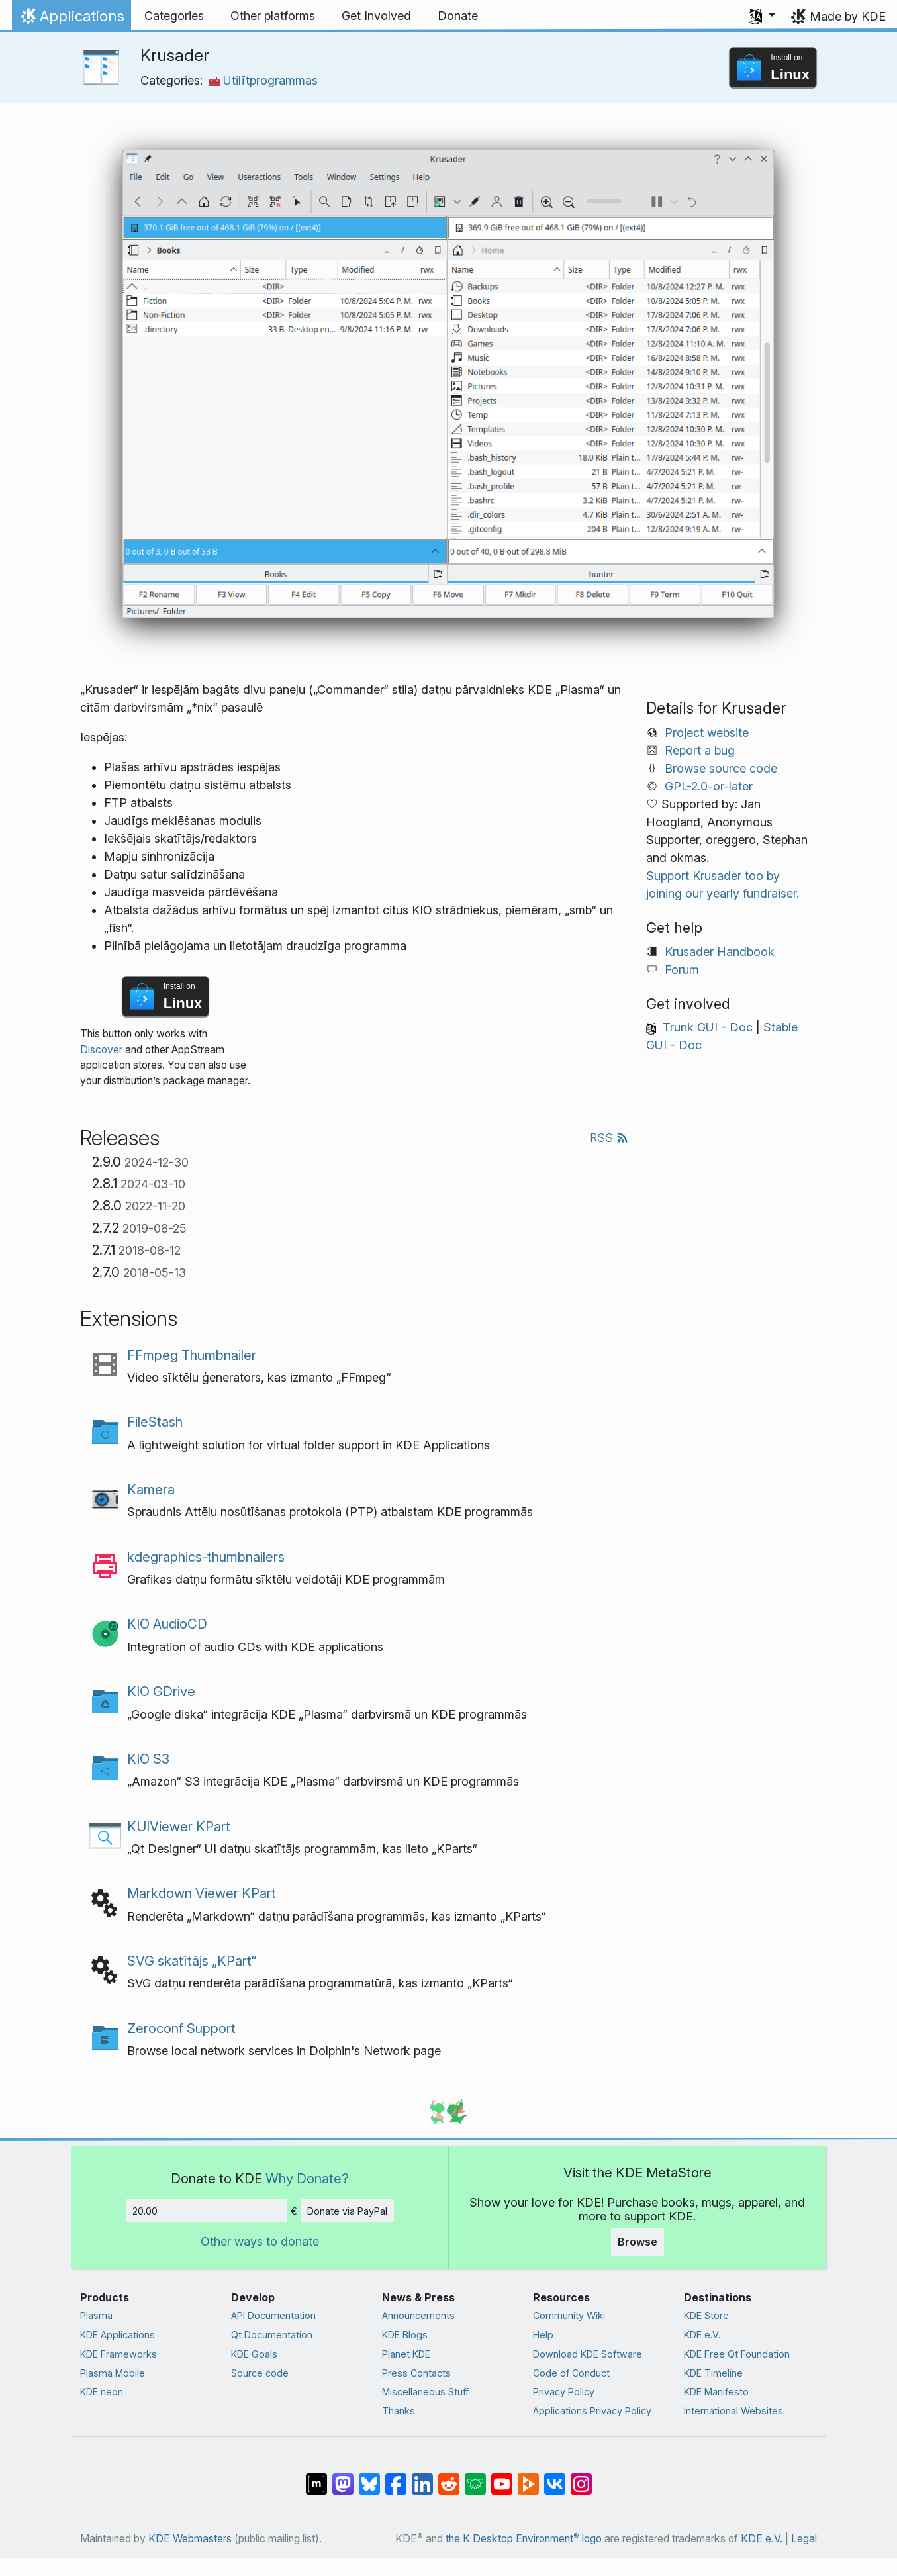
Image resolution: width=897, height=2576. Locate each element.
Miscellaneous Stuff (425, 2391)
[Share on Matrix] (316, 2477)
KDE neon (101, 2391)
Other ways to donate (260, 2241)
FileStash (155, 1421)
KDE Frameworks (118, 2354)
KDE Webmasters (190, 2538)
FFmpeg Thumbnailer (191, 1355)
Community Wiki (569, 2315)
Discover (101, 1049)
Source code (260, 2373)
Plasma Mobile (112, 2373)
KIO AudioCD (167, 1623)
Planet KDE (406, 2354)
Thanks (398, 2410)
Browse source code (721, 768)
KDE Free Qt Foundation (737, 2354)
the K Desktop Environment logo (524, 2538)
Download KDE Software (587, 2354)
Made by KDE (848, 16)
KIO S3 (148, 1758)
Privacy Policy (563, 2391)
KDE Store (706, 2315)
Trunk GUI (690, 1027)
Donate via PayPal (347, 2211)
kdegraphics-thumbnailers (206, 1557)
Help (543, 2334)
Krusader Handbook (720, 952)
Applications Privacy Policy (592, 2410)
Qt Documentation (271, 2334)
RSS (609, 1138)
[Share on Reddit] (448, 2477)
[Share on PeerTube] (528, 2477)
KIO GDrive (161, 1691)
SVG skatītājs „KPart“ (191, 1960)
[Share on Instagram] (581, 2477)
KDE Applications (117, 2334)
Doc (741, 1027)
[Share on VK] (554, 2477)
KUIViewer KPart (178, 1826)
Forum (682, 970)
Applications (71, 19)
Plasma (96, 2315)
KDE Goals (254, 2354)
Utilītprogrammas (263, 80)
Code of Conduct (571, 2373)
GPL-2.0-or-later (709, 786)
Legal (804, 2538)
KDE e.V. (702, 2334)
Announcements (418, 2315)
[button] (761, 16)
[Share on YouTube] (501, 2477)
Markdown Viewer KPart (201, 1893)
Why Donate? (307, 2178)
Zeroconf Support (181, 2028)
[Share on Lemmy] (475, 2477)
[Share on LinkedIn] (422, 2477)
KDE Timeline (713, 2373)
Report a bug (700, 750)
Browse (637, 2241)
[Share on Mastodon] (343, 2477)
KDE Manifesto (716, 2391)
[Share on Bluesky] (369, 2477)
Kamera (151, 1489)
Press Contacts (416, 2373)
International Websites (733, 2410)
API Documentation (273, 2315)
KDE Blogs (405, 2334)
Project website (707, 732)
